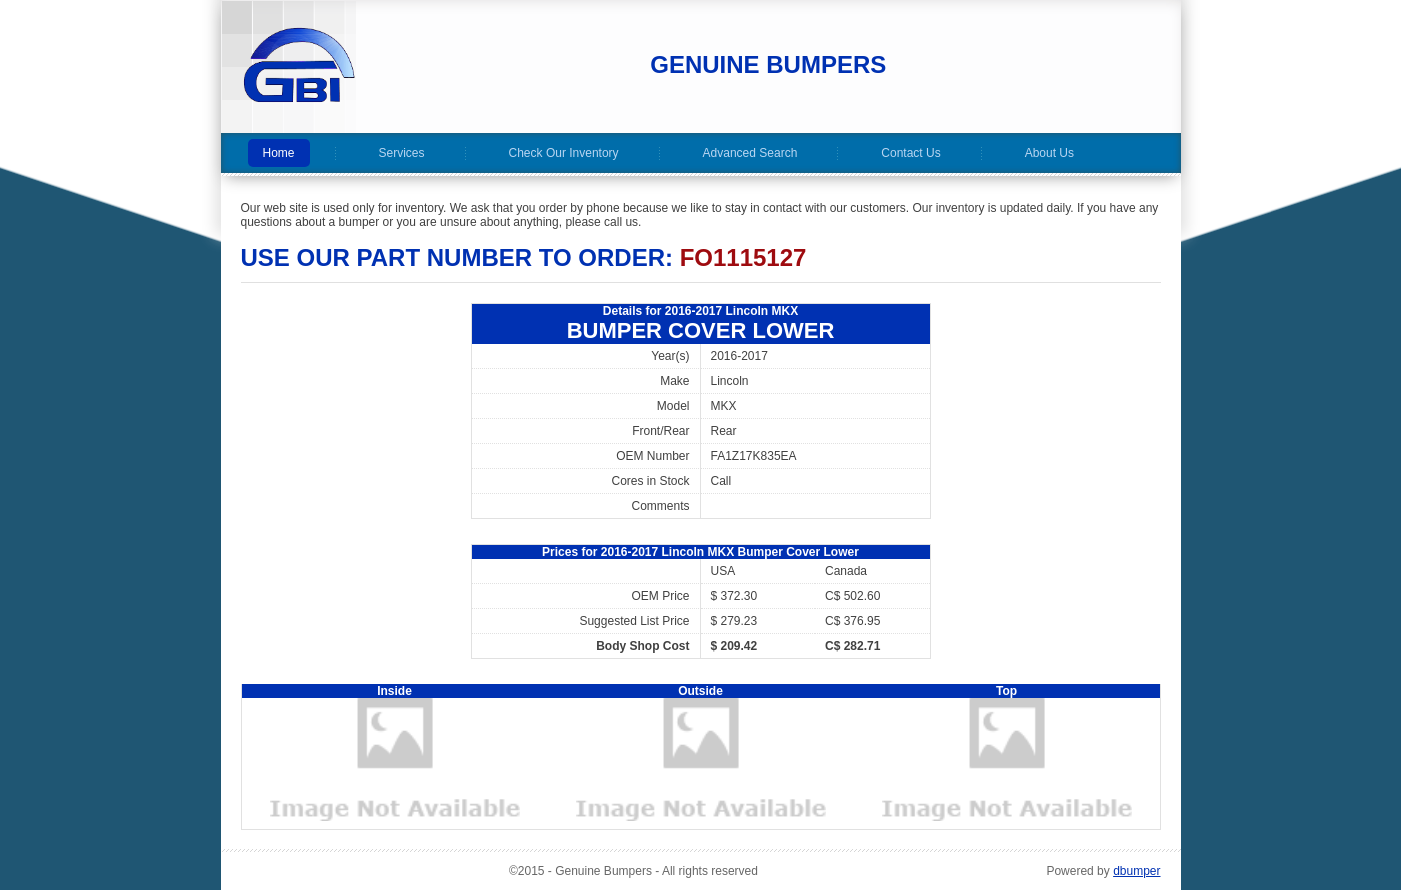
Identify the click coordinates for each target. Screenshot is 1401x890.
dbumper (1136, 871)
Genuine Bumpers (768, 64)
